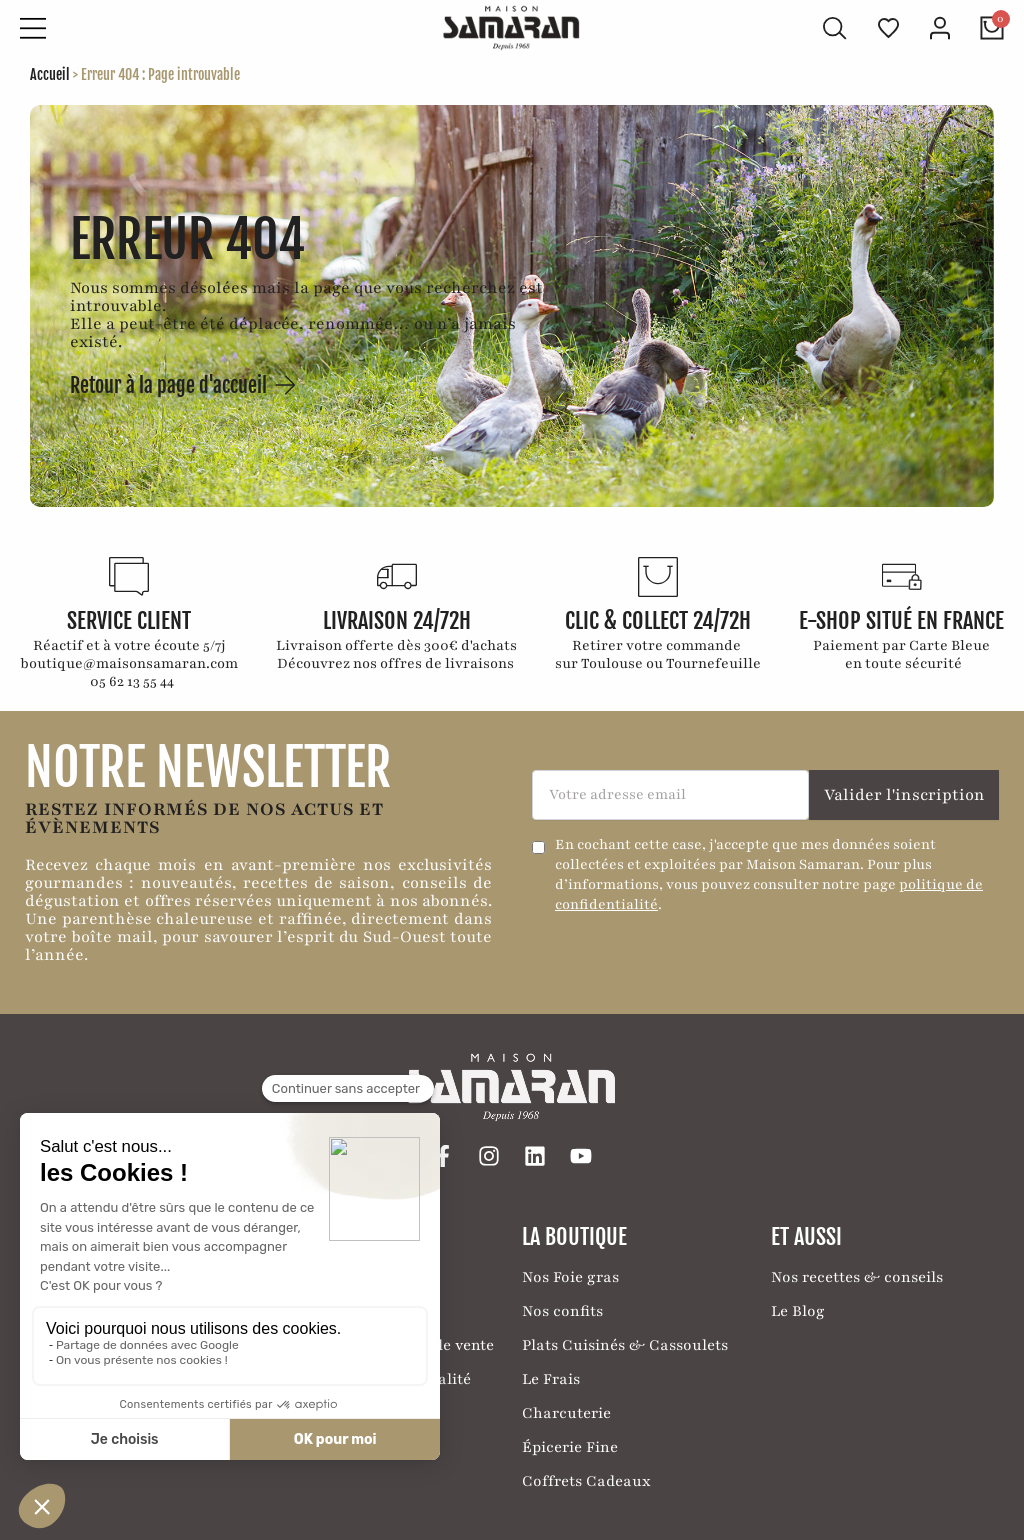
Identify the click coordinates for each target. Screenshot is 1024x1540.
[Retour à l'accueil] (511, 27)
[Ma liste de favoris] (888, 28)
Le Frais (551, 1377)
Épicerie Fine (570, 1445)
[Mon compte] (940, 28)
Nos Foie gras (570, 1275)
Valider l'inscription (904, 793)
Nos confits (562, 1309)
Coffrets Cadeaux (586, 1479)
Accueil (50, 73)
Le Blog (798, 1309)
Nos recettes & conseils (857, 1275)
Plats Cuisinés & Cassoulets (625, 1343)
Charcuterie (566, 1411)
